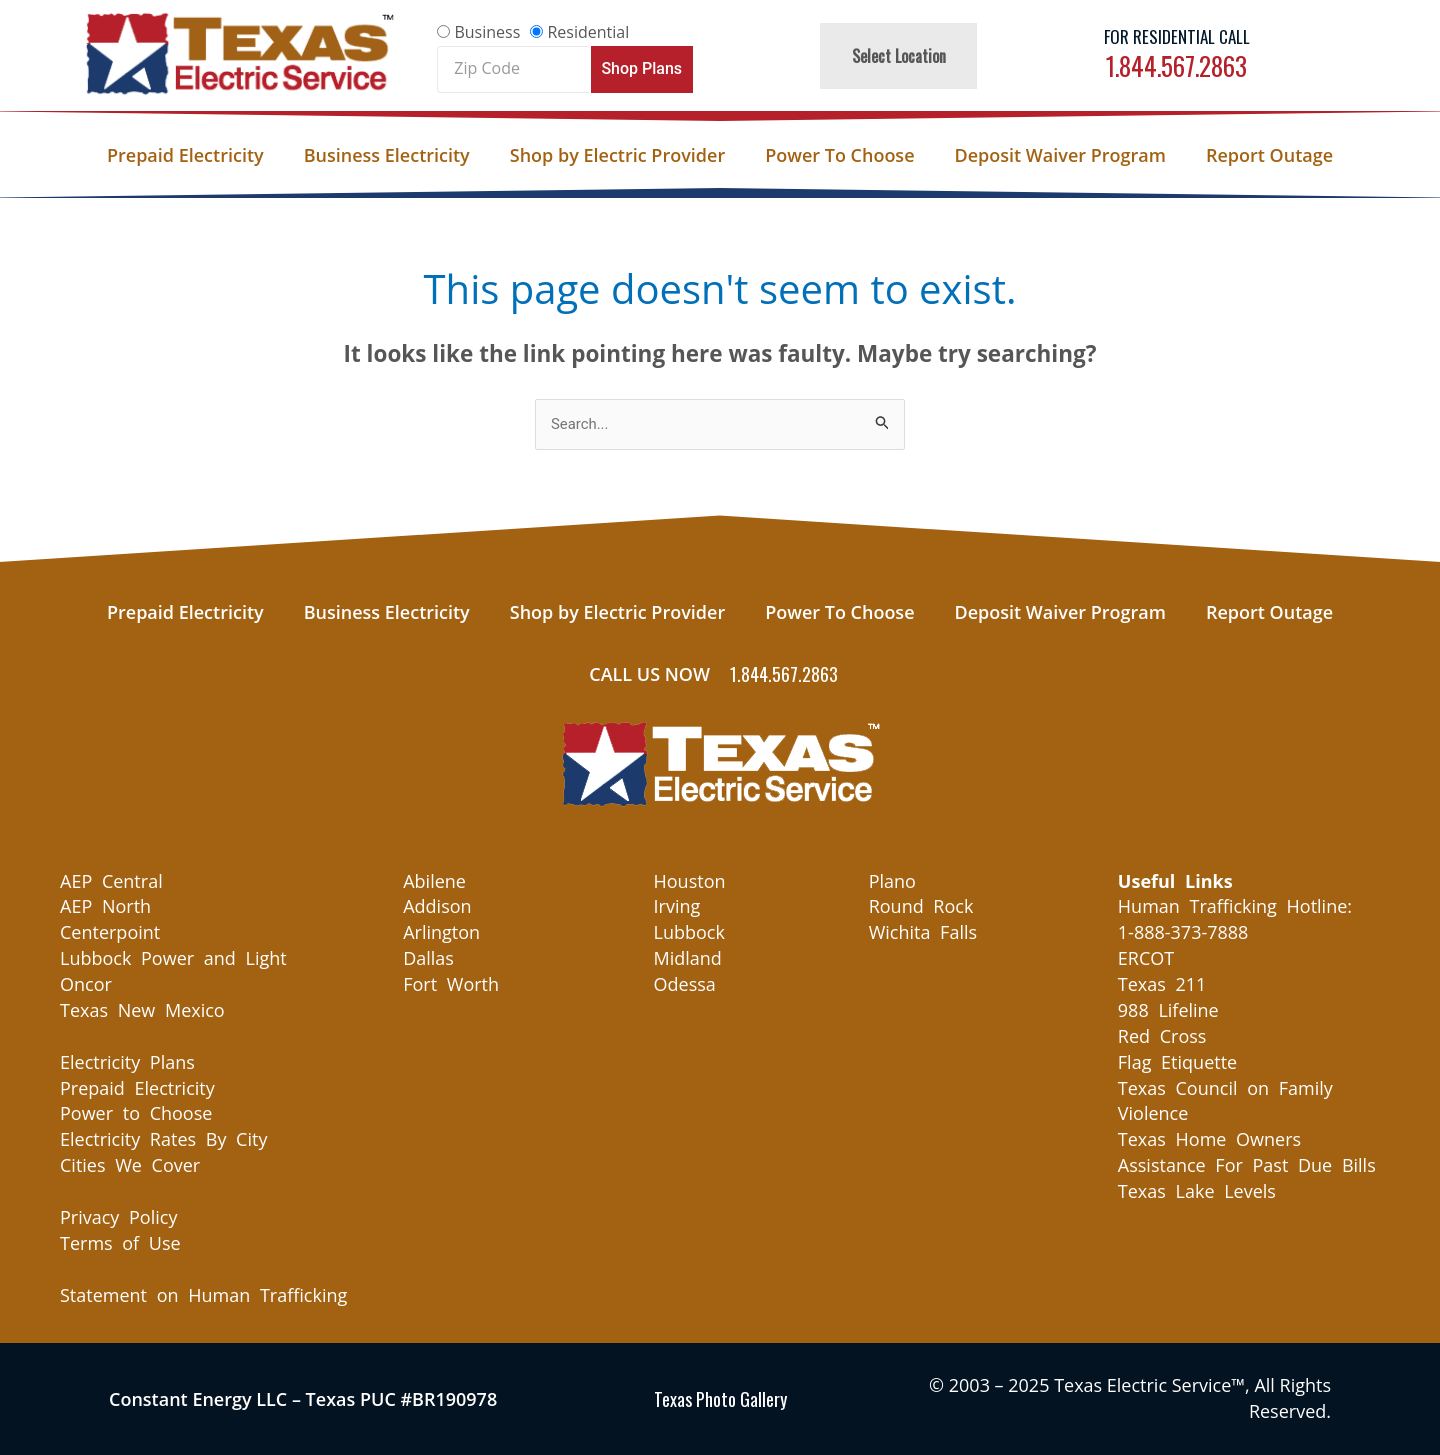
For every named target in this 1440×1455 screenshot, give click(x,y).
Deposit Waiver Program (1060, 155)
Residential (588, 32)
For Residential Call (1177, 36)
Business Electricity (387, 155)
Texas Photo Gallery (720, 1399)
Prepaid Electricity (185, 155)
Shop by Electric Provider (617, 155)
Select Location (899, 56)
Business (487, 32)
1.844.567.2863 (1176, 65)
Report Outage (1269, 155)
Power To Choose (839, 155)
